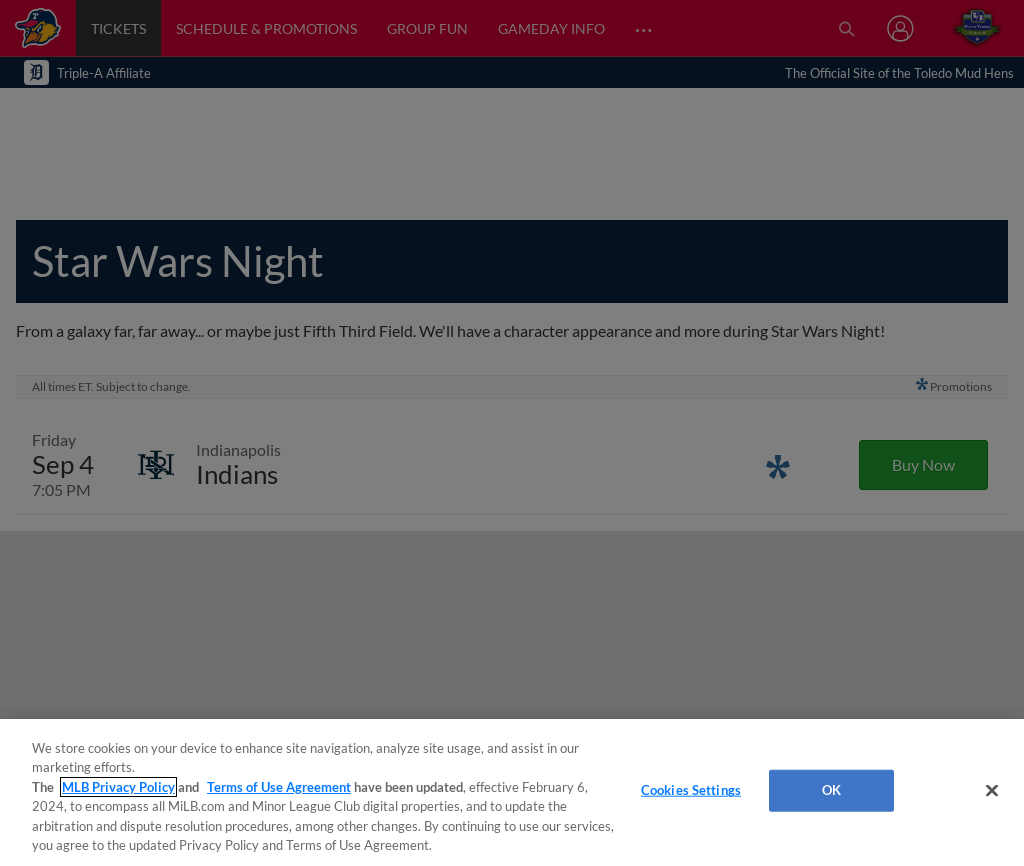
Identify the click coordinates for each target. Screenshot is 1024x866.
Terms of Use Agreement (279, 787)
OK (831, 790)
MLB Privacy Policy (118, 787)
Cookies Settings (691, 790)
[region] (512, 792)
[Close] (992, 791)
